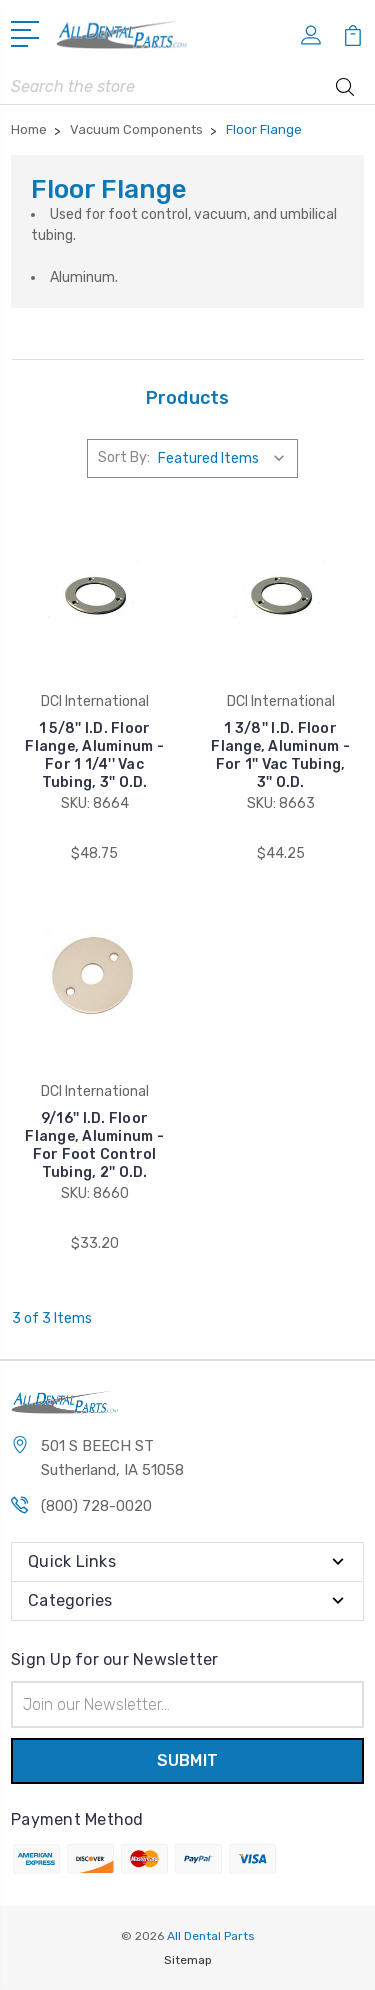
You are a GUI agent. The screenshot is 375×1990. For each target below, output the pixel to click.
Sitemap (188, 1960)
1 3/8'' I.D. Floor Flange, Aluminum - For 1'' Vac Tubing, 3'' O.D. (280, 755)
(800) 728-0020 (96, 1506)
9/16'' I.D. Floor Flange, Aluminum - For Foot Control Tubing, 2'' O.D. (94, 1145)
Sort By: (124, 457)
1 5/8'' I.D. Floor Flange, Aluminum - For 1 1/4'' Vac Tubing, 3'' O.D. (94, 755)
